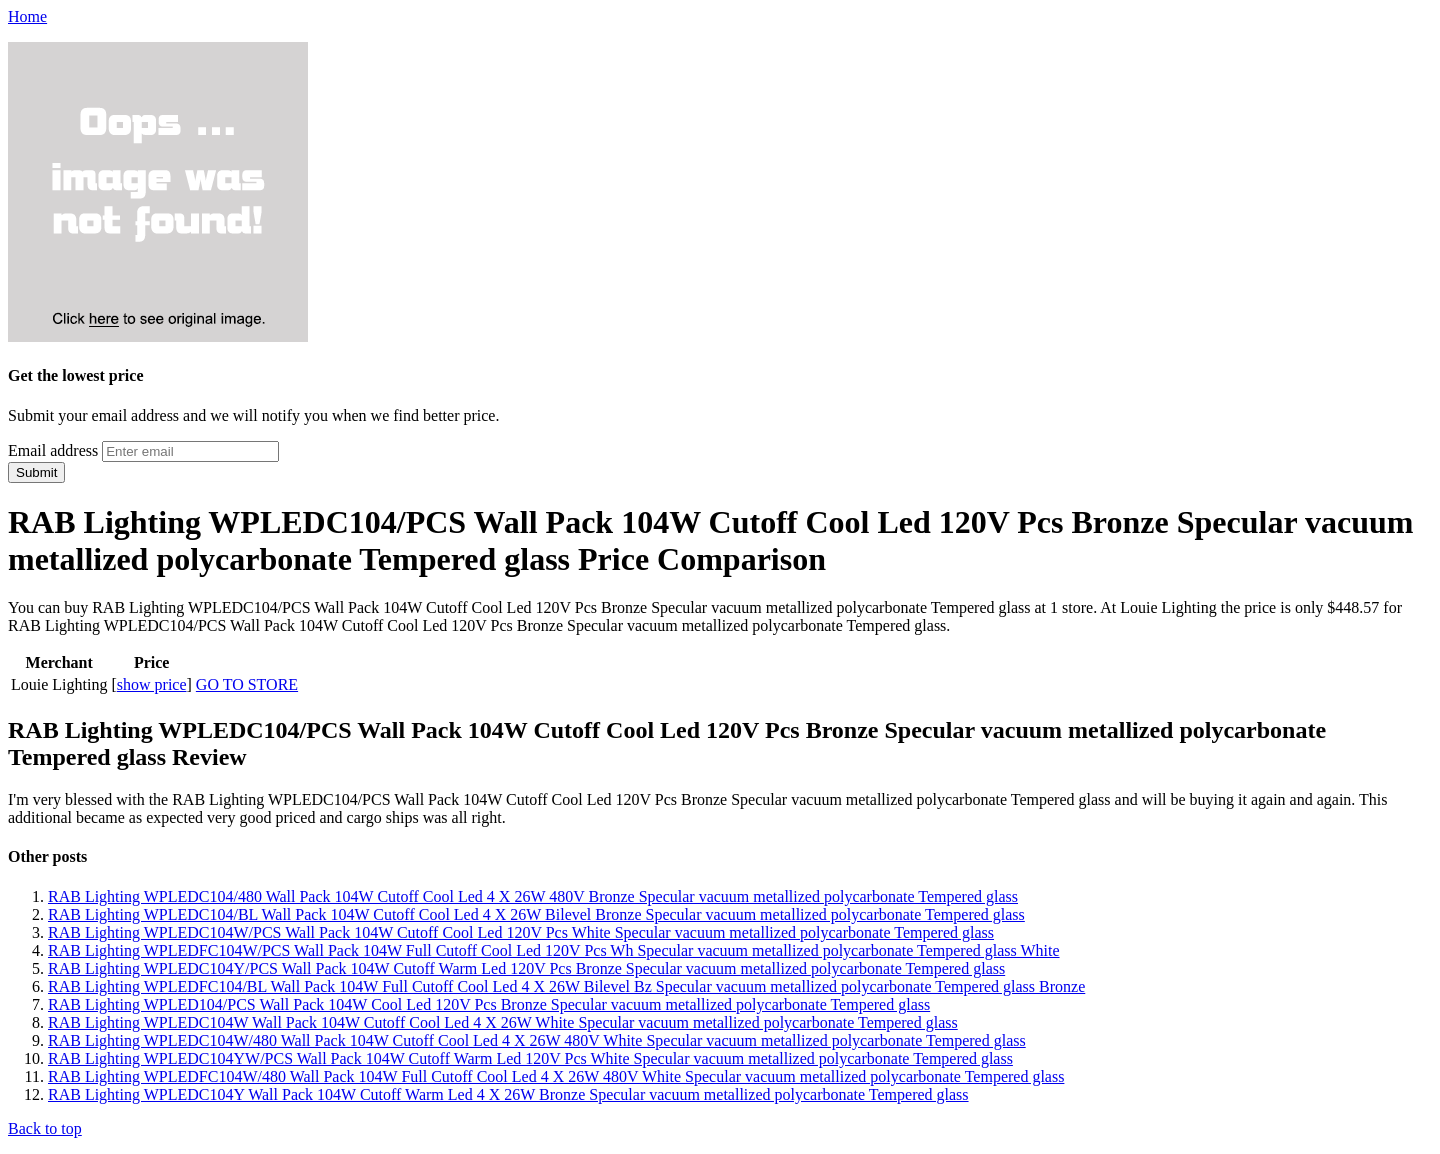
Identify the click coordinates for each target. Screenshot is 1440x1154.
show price (152, 684)
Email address (53, 450)
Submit (36, 472)
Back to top (45, 1128)
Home (27, 16)
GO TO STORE (247, 684)
